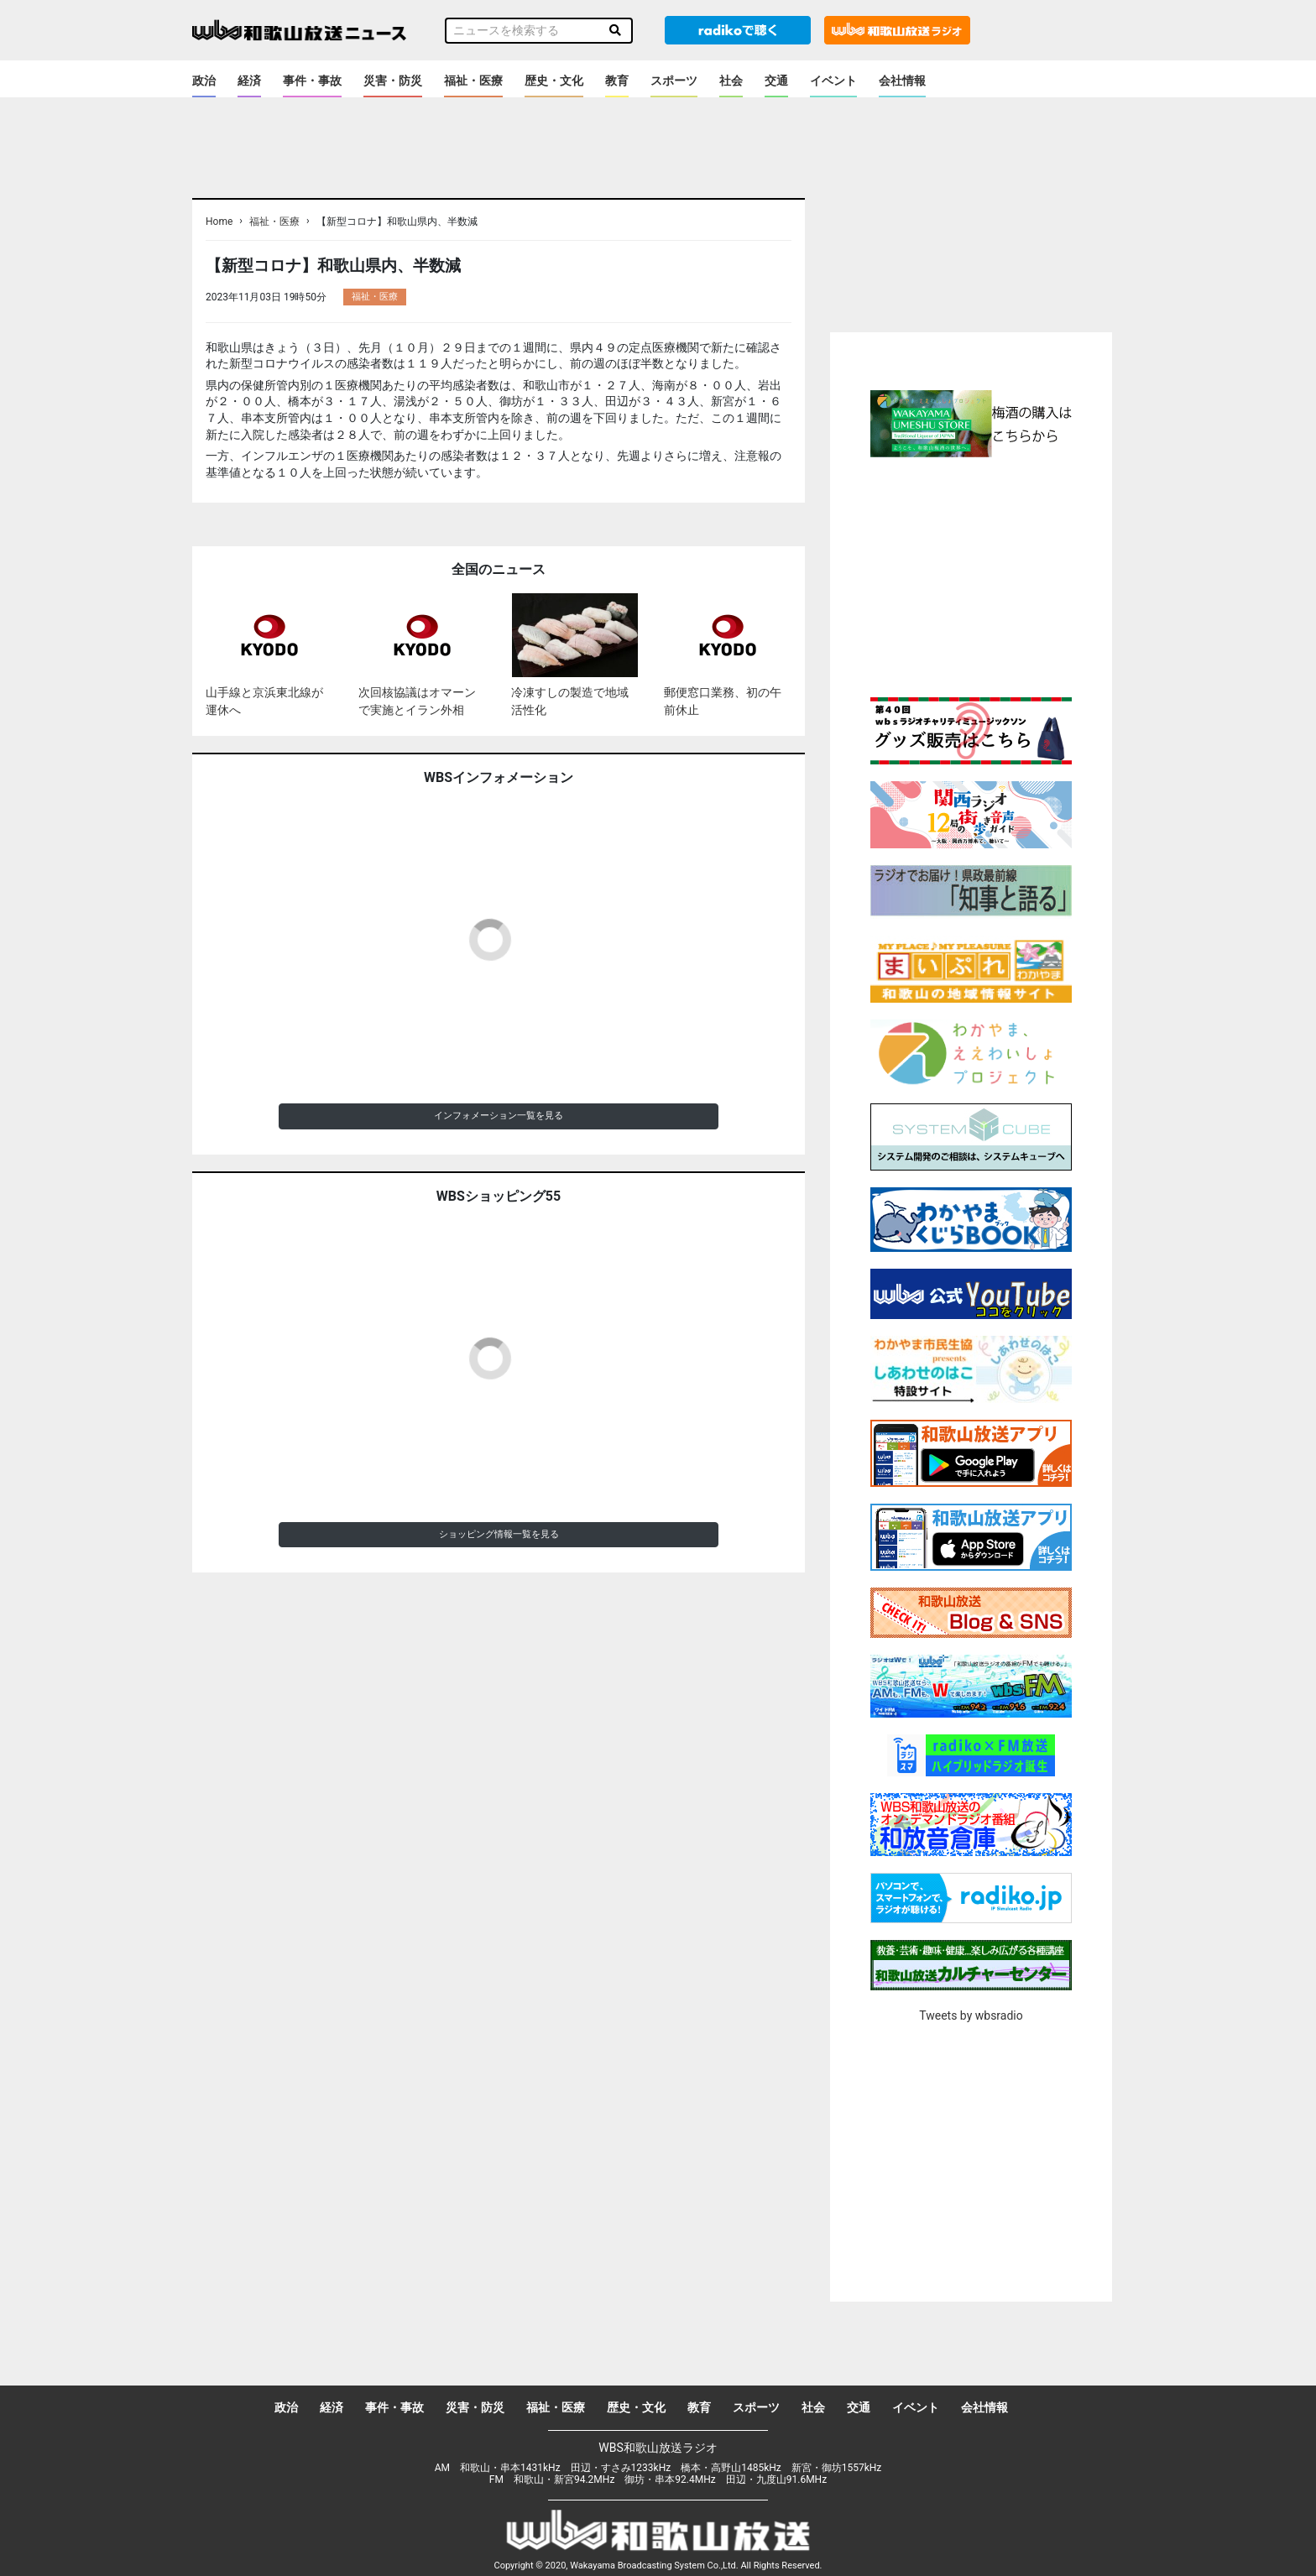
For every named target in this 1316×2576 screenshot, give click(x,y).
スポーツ (673, 80)
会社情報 (902, 80)
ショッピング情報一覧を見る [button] (499, 1534)
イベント (833, 80)
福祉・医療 (473, 80)
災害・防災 (392, 80)
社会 (731, 80)
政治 (204, 80)
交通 (776, 80)
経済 (249, 80)
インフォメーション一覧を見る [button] (498, 1115)
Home (219, 221)
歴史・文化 (554, 80)
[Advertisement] (971, 574)
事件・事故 (312, 80)
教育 (617, 80)
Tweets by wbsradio (970, 2015)
